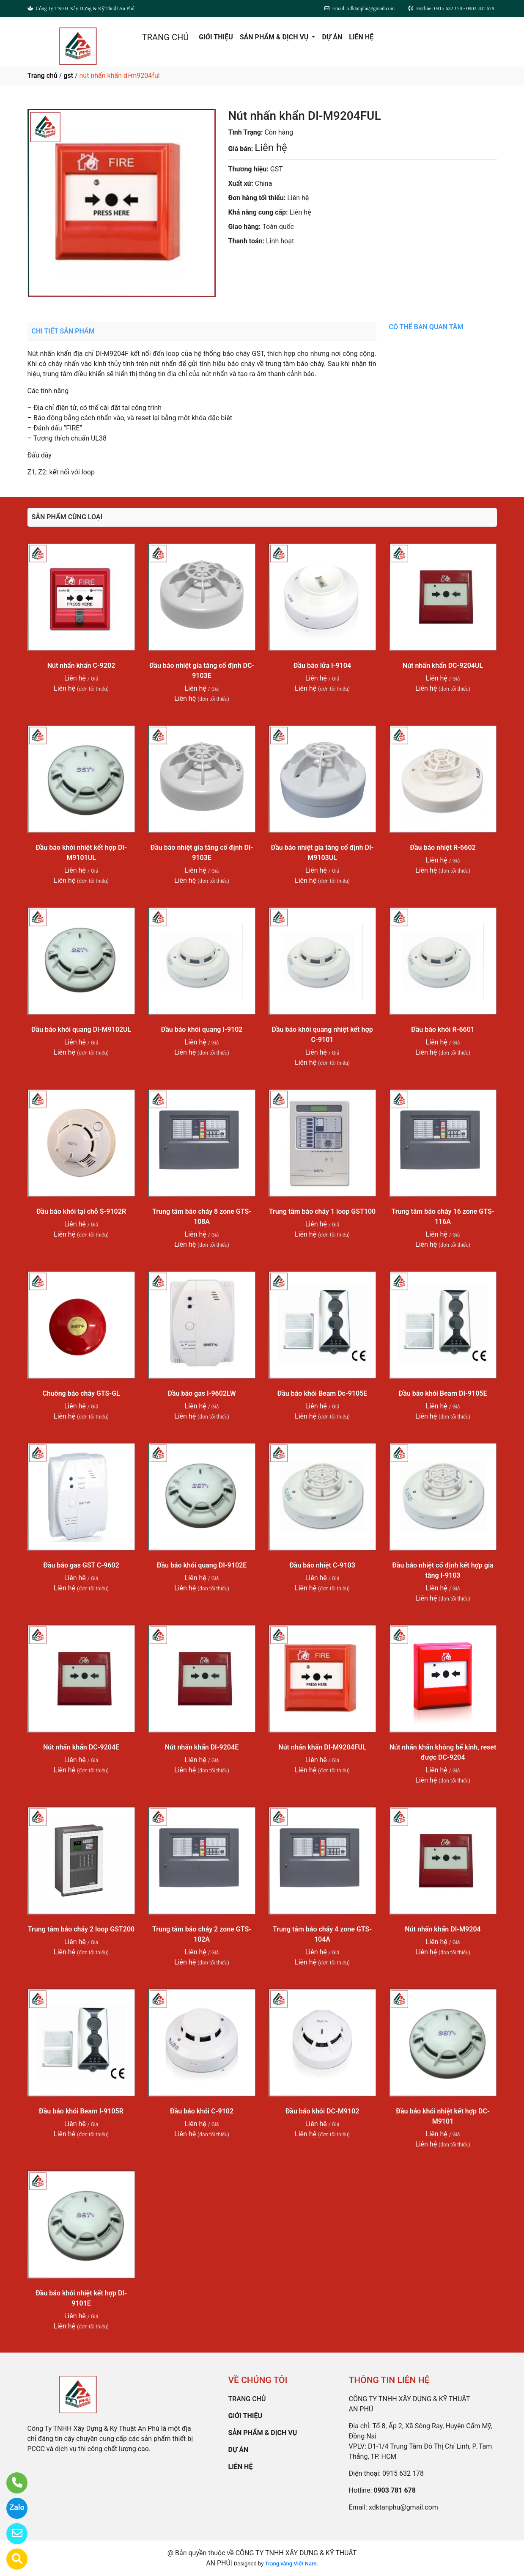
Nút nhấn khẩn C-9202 (81, 665)
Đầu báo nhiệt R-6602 (442, 847)
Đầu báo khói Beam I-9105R (81, 2111)
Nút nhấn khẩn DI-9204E (202, 1747)
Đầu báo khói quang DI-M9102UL (81, 1029)
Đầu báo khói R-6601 (443, 1029)
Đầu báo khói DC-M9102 (322, 2111)
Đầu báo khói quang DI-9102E (202, 1565)
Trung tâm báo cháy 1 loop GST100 (322, 1211)
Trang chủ (42, 76)
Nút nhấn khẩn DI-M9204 (442, 1929)
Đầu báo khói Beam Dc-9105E (322, 1393)
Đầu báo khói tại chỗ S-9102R (81, 1211)
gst (68, 76)
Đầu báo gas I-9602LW (201, 1393)
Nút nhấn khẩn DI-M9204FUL (322, 1747)
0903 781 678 (312, 265)
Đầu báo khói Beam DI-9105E (442, 1393)
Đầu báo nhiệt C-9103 (322, 1565)
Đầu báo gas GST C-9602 (81, 1565)
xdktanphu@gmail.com (403, 2507)
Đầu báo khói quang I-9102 (202, 1029)
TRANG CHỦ (165, 37)
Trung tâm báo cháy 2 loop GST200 (81, 1929)
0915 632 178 (403, 2473)
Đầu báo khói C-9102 (201, 2111)
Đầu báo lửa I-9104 (322, 665)
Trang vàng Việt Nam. (291, 2563)
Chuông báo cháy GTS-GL (81, 1393)
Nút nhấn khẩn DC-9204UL (443, 665)
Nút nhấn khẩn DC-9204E (81, 1747)
